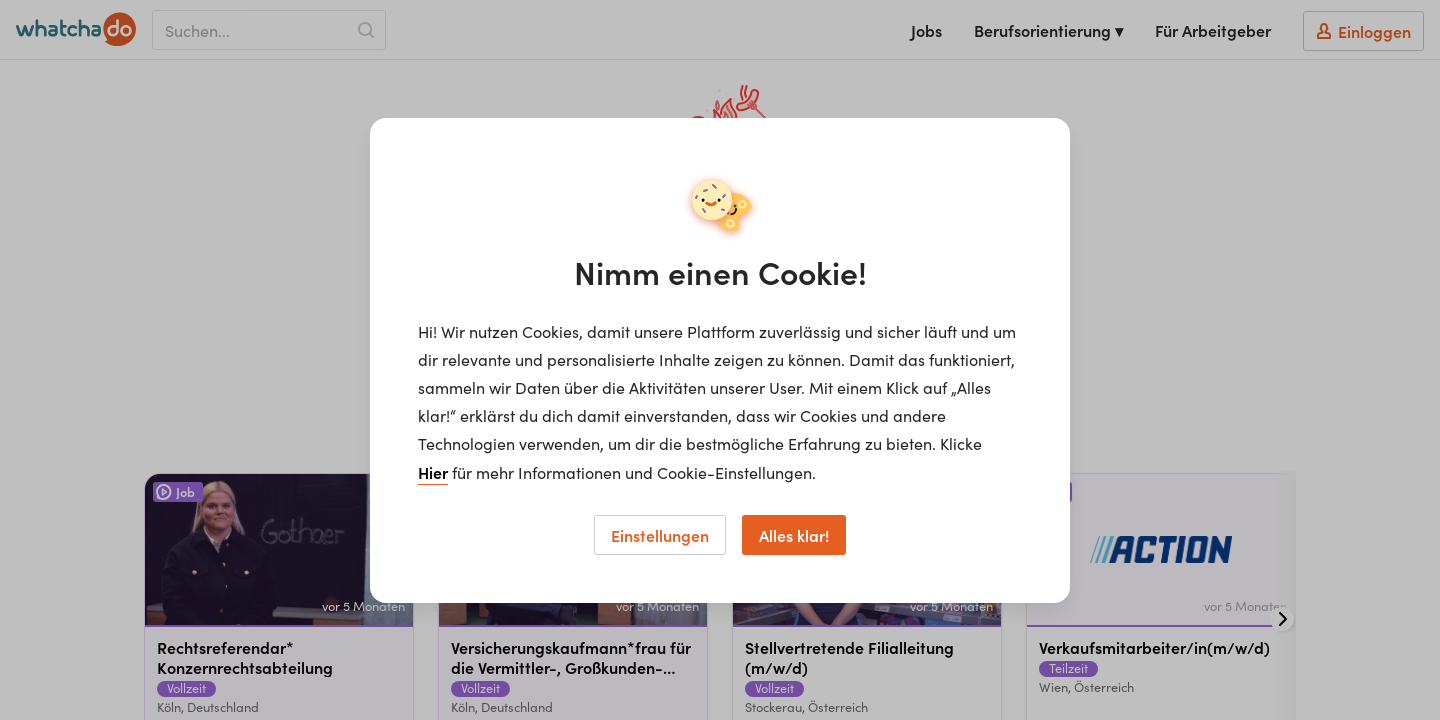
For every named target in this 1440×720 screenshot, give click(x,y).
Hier (433, 472)
